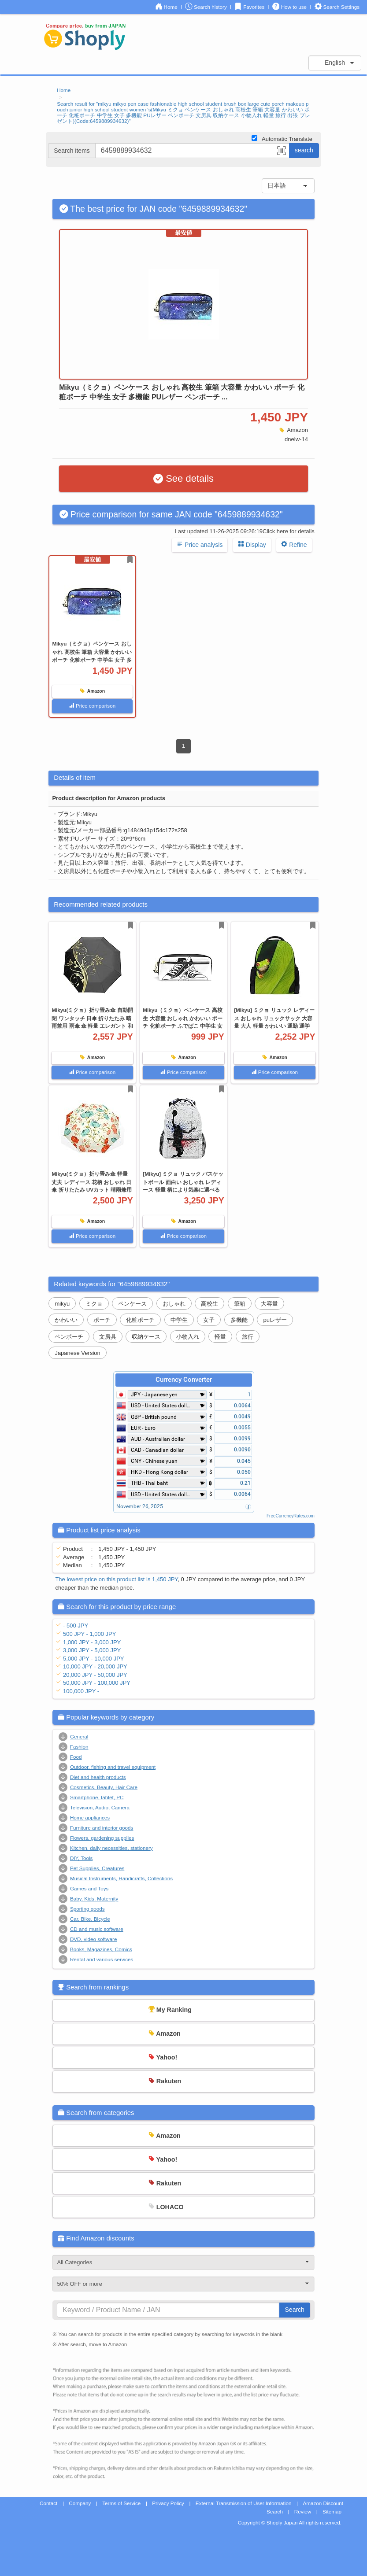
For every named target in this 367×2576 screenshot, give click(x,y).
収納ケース (146, 1336)
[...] (192, 150)
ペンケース (132, 1303)
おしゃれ (174, 1303)
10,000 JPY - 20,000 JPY (95, 1666)
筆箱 (239, 1303)
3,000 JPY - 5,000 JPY (92, 1650)
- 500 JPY (75, 1625)
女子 (209, 1320)
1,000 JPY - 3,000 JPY (92, 1642)
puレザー (274, 1320)
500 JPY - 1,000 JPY (89, 1634)
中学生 (179, 1320)
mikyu (62, 1303)
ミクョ (94, 1303)
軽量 (220, 1336)
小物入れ (187, 1336)
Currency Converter (184, 1380)
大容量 (269, 1303)
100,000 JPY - (81, 1691)
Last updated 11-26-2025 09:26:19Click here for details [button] (245, 531)
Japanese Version (77, 1353)
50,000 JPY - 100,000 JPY (96, 1682)
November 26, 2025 (139, 1506)
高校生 (209, 1303)
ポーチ (102, 1320)
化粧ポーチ (140, 1320)
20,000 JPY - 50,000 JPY (95, 1675)
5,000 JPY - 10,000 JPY (93, 1658)
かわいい (66, 1320)
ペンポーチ (69, 1336)
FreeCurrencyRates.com (291, 1515)
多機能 (239, 1320)
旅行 (247, 1336)
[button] (281, 152)
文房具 (107, 1336)
